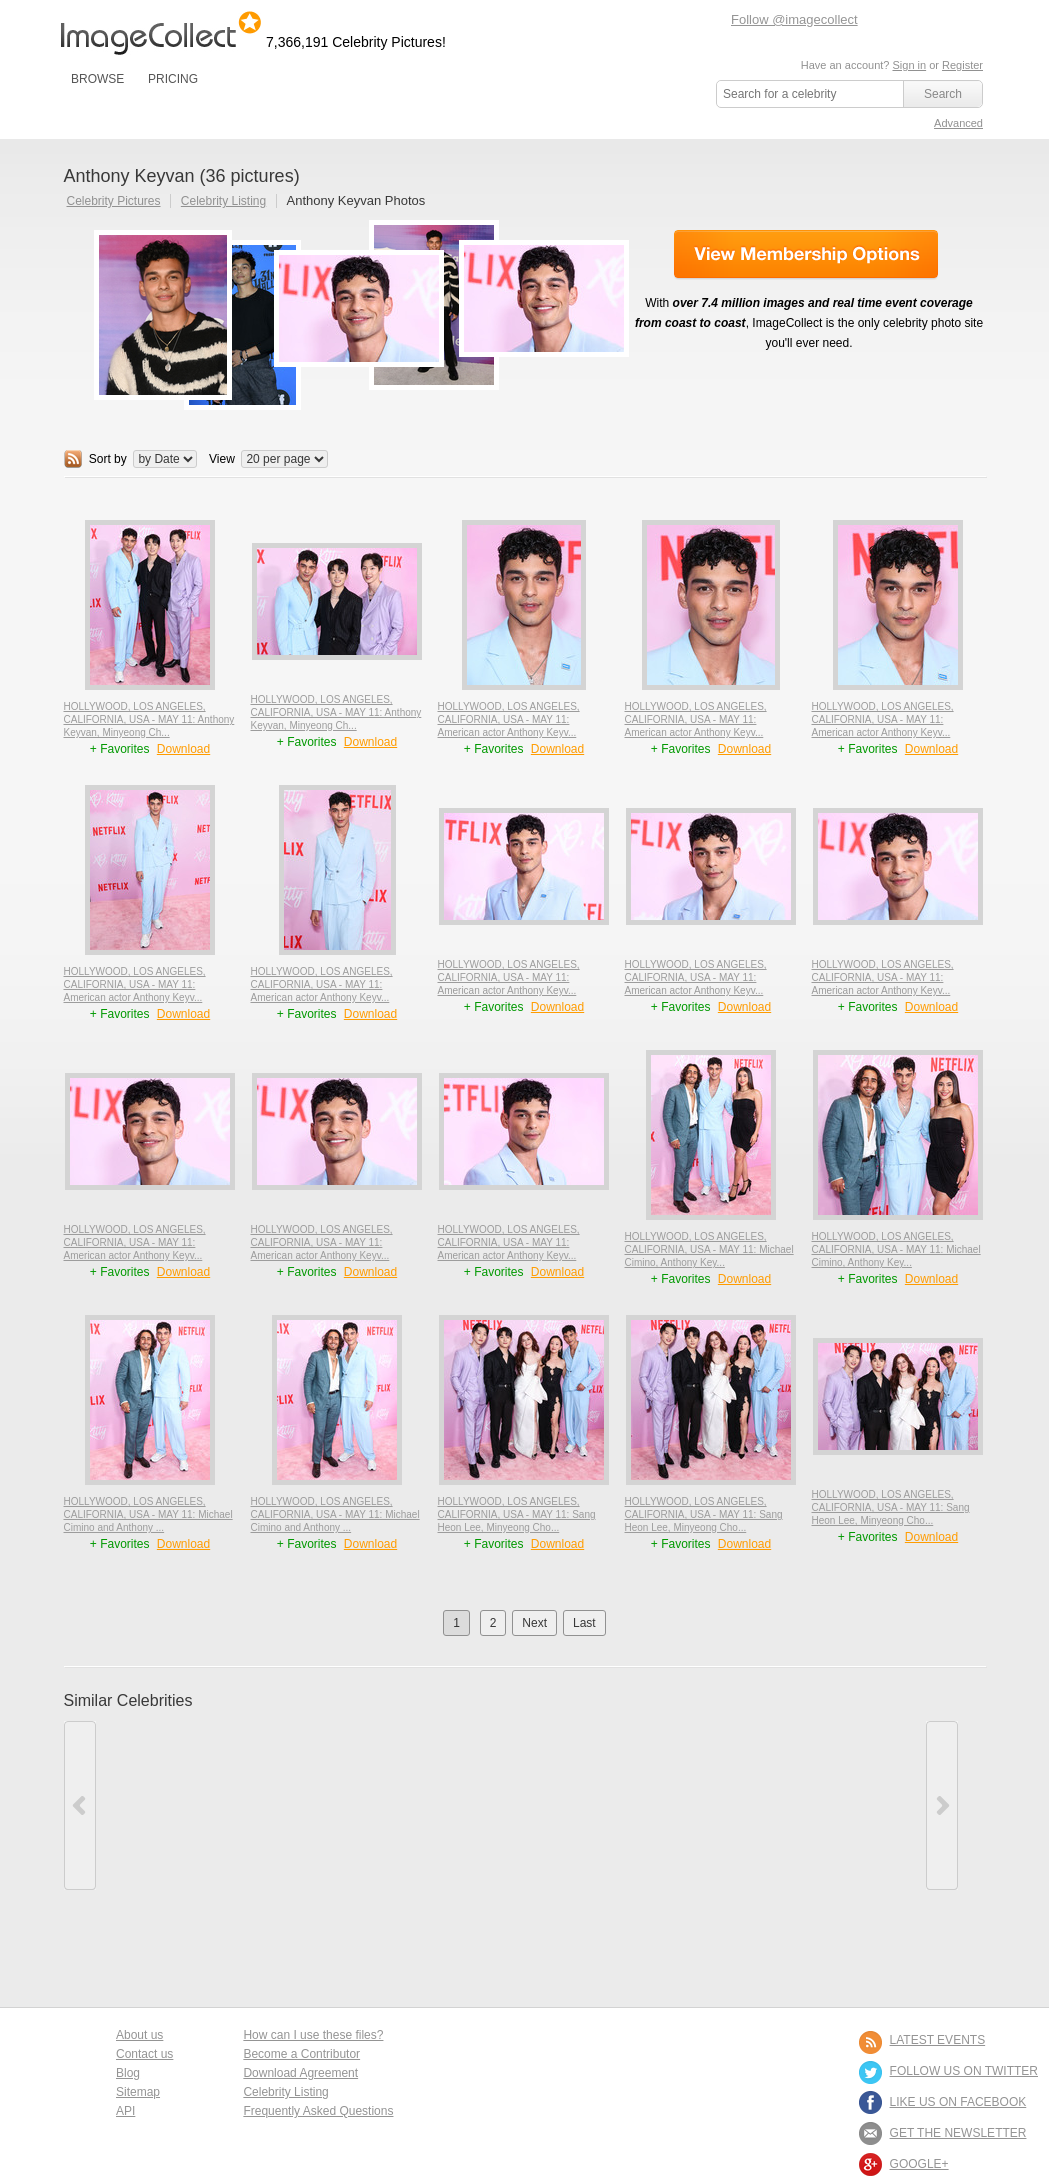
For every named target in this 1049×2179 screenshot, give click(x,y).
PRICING (173, 79)
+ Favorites (121, 749)
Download (183, 749)
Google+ (919, 2164)
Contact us (144, 2054)
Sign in (909, 65)
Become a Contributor (301, 2054)
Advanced (958, 123)
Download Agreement (300, 2073)
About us (139, 2035)
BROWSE (97, 79)
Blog (128, 2073)
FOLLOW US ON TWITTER (964, 2071)
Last (584, 1623)
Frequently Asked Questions (318, 2111)
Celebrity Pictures (114, 201)
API (125, 2111)
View (222, 459)
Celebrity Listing (223, 201)
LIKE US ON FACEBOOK (958, 2102)
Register (962, 65)
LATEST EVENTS (938, 2040)
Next (534, 1623)
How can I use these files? (313, 2035)
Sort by (108, 459)
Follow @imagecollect (794, 19)
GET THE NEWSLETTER (958, 2133)
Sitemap (138, 2092)
